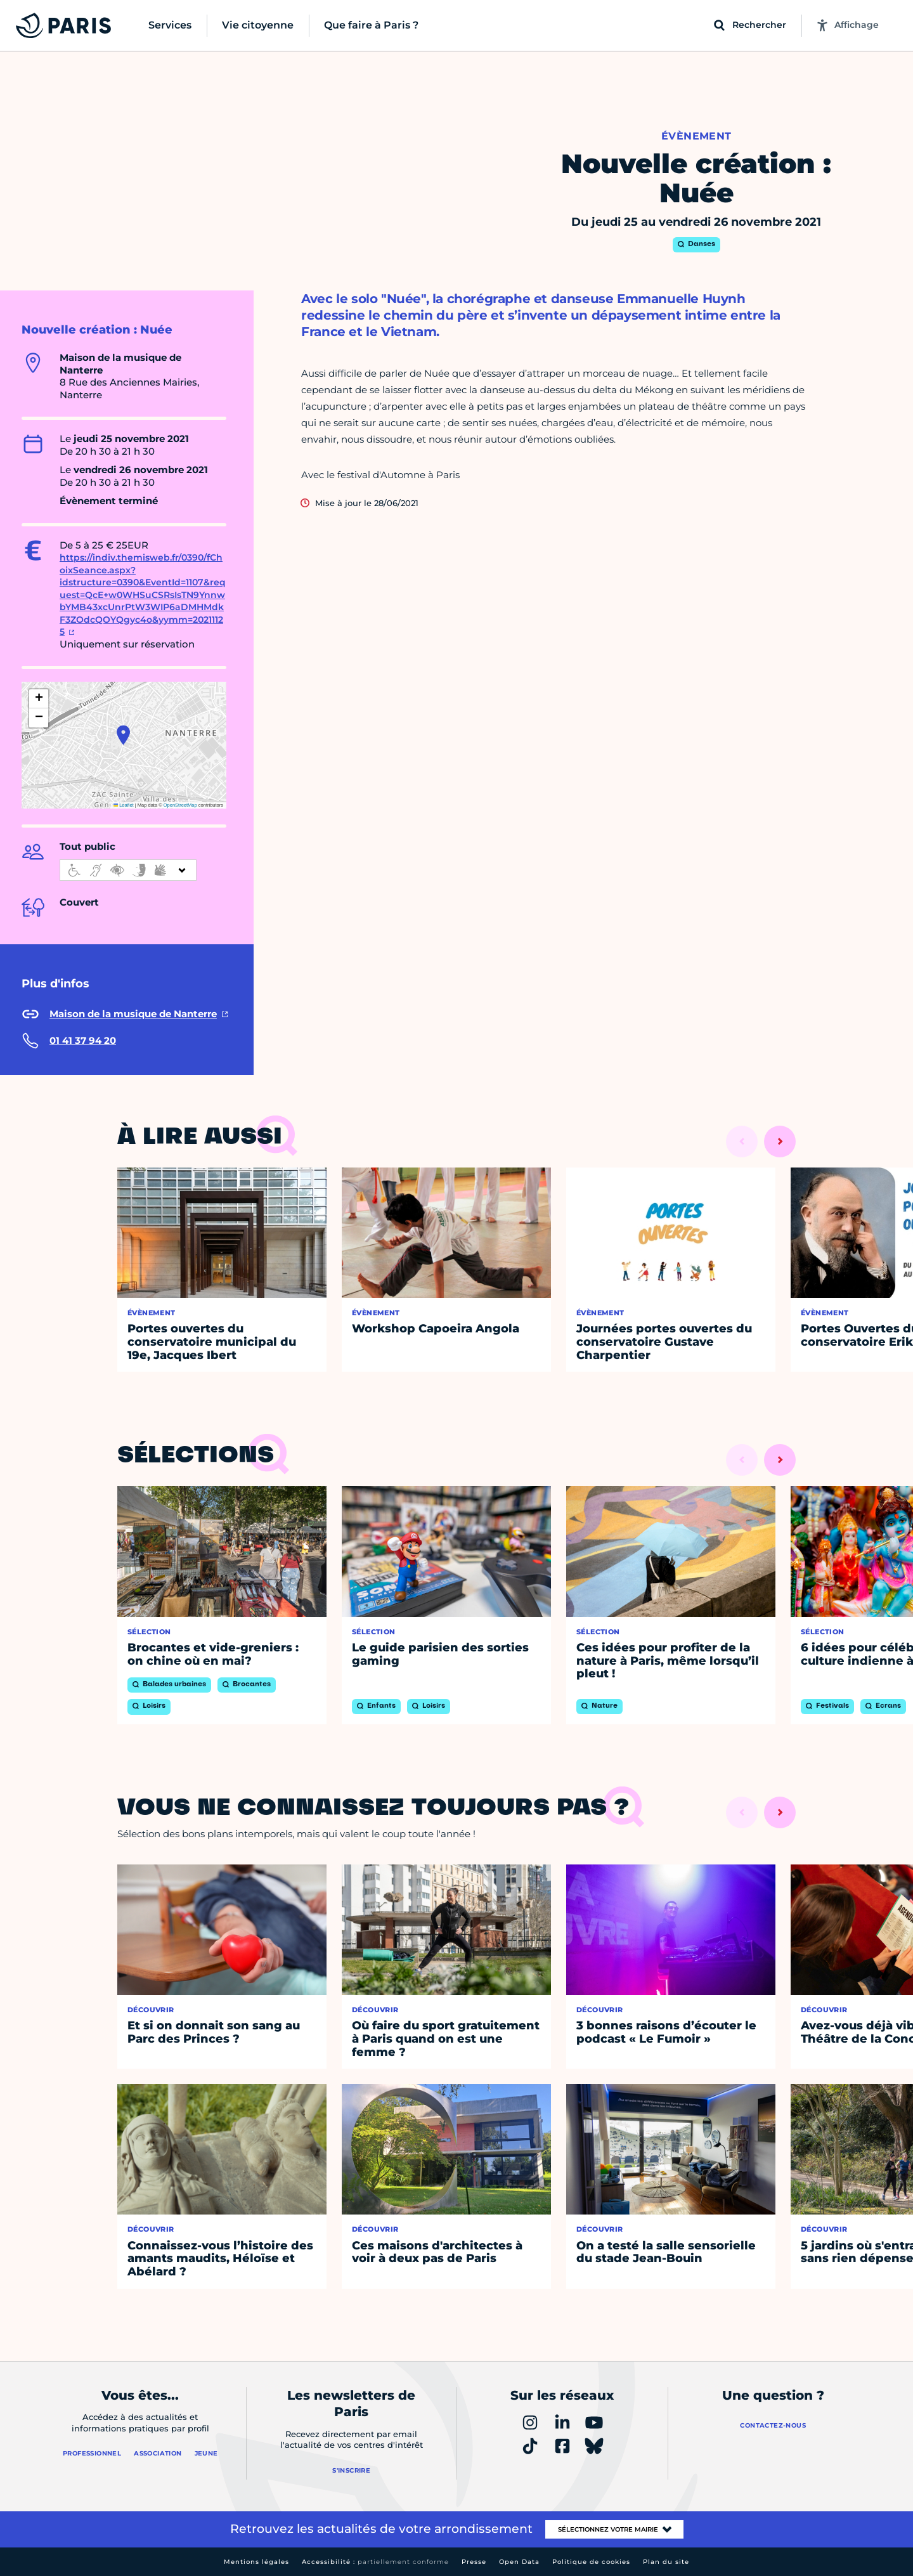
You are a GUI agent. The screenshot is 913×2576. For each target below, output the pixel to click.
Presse (474, 2562)
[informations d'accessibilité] (128, 870)
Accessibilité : (375, 2562)
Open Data (519, 2562)
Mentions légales (256, 2562)
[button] (123, 735)
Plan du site (666, 2562)
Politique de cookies (591, 2562)
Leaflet (123, 805)
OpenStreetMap (180, 805)
